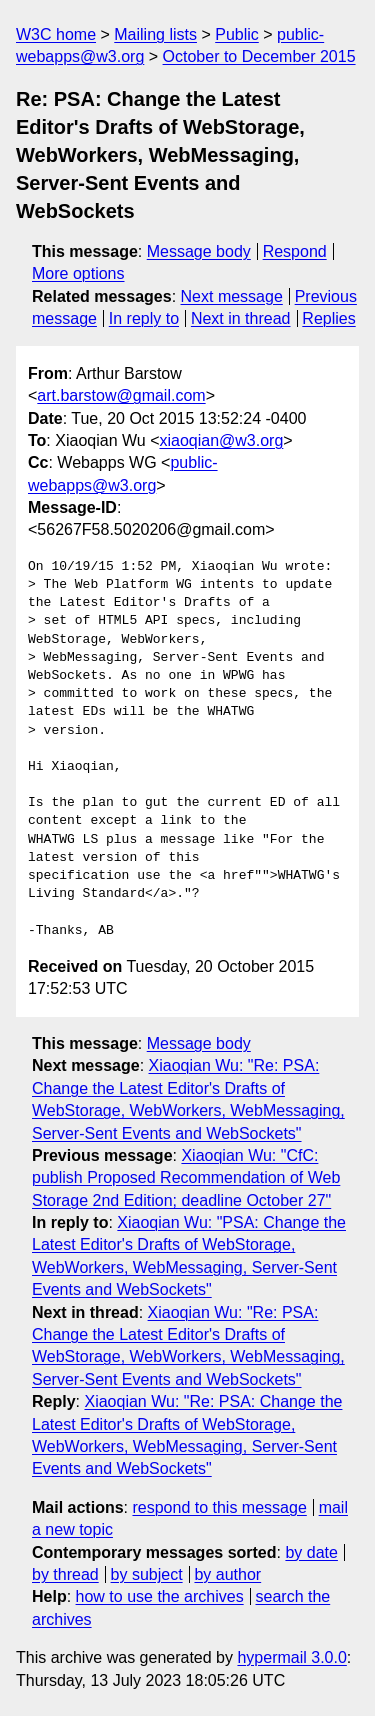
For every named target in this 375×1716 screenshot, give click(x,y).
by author (227, 1574)
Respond (295, 251)
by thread (65, 1574)
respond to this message (219, 1507)
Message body (199, 251)
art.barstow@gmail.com (121, 395)
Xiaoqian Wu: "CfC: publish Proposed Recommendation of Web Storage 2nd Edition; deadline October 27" (186, 1178)
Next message (232, 296)
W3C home (56, 34)
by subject (147, 1574)
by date (311, 1552)
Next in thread (241, 318)
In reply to (144, 318)
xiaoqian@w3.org (221, 440)
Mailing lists (155, 34)
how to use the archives (160, 1596)
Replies (328, 318)
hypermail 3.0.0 (291, 1657)
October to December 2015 (259, 56)
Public (237, 34)
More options (78, 273)
